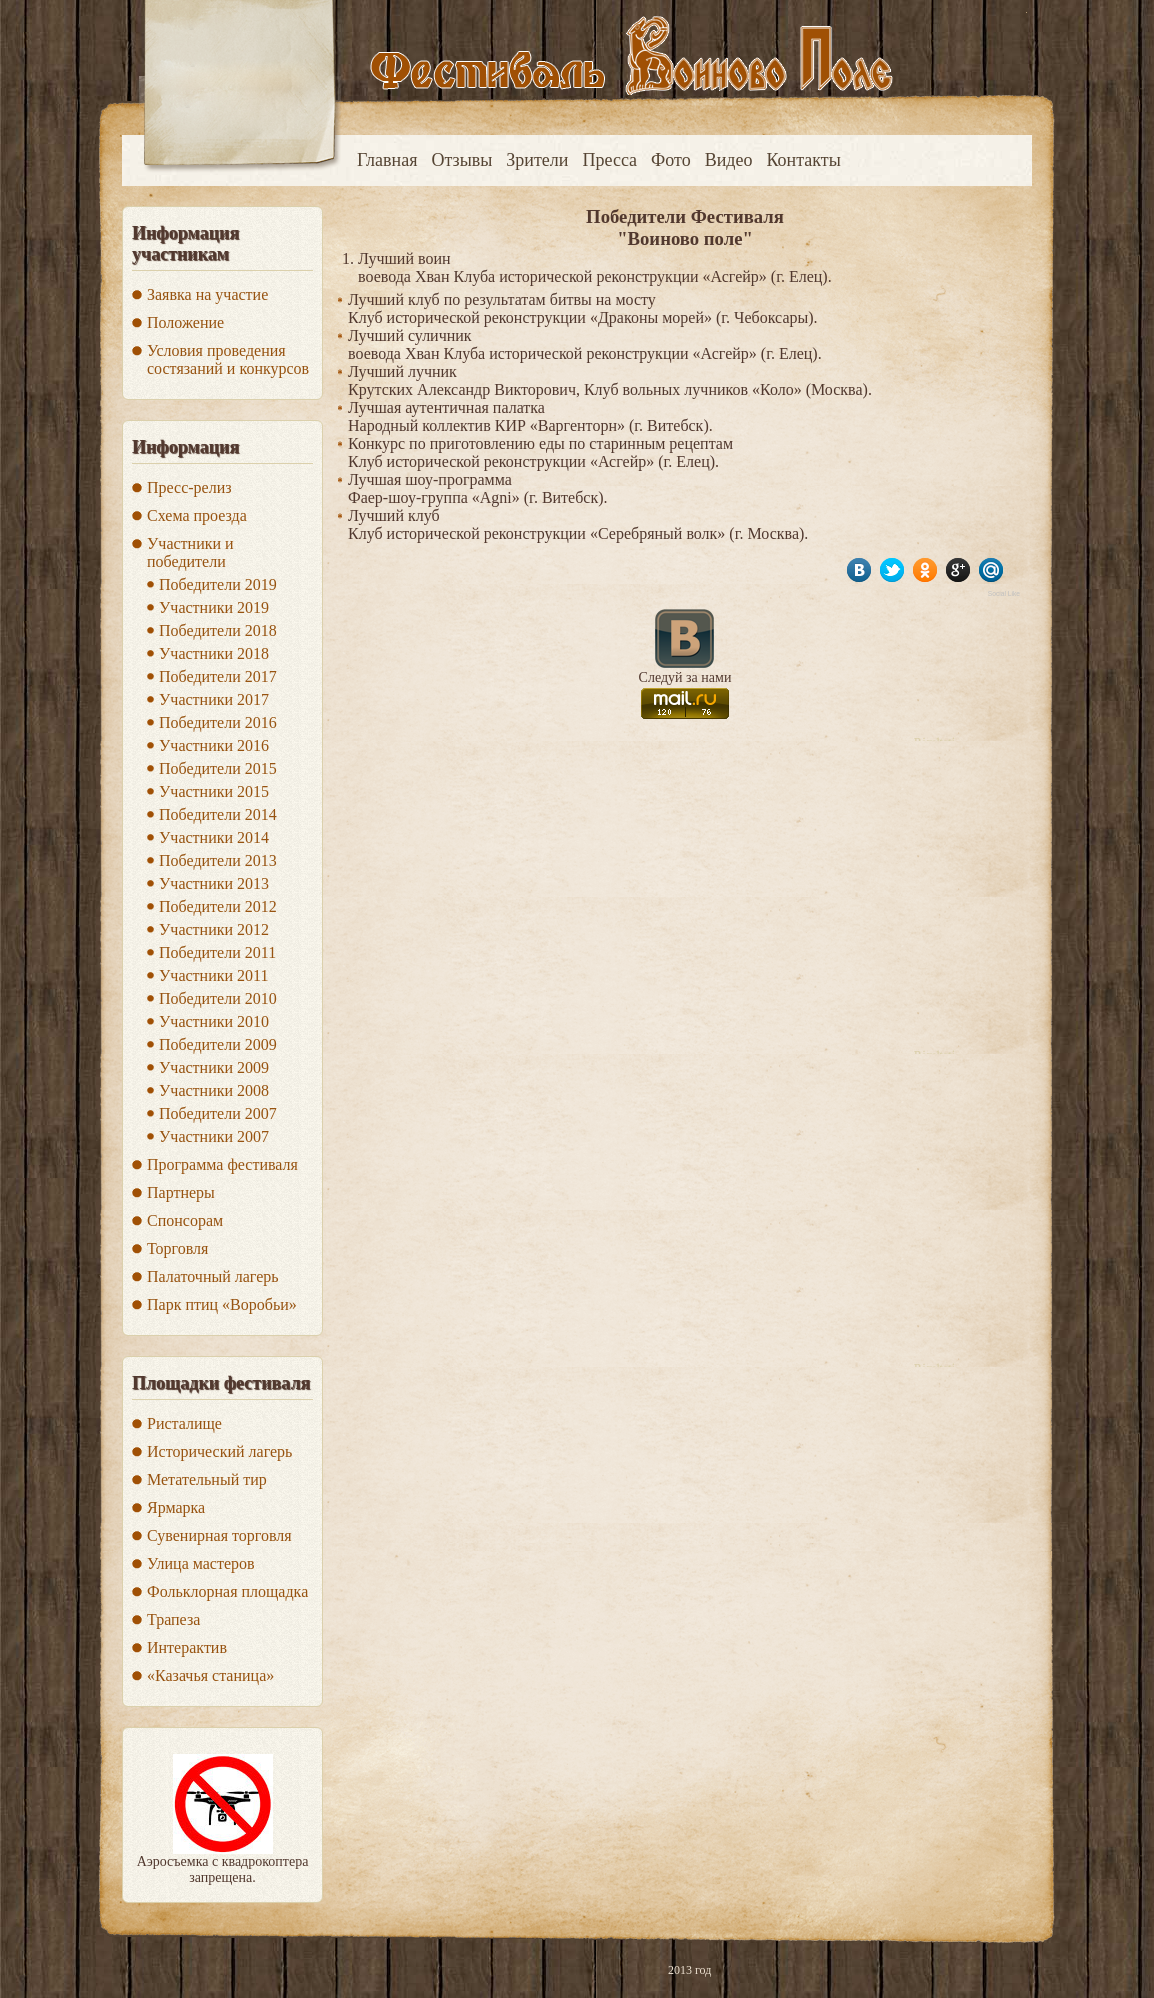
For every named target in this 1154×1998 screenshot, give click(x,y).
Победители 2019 (218, 584)
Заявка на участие (207, 294)
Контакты (804, 160)
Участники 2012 (214, 929)
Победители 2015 (218, 768)
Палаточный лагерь (213, 1276)
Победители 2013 (218, 860)
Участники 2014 (214, 837)
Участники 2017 (214, 699)
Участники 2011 (213, 975)
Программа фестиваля (222, 1164)
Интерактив (187, 1647)
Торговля (177, 1248)
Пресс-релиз (189, 487)
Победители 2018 (218, 630)
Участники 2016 (214, 745)
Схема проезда (197, 515)
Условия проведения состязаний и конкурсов (228, 359)
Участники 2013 (214, 883)
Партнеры (181, 1192)
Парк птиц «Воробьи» (222, 1304)
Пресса (609, 160)
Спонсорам (185, 1220)
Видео (729, 160)
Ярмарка (176, 1507)
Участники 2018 (214, 653)
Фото (671, 160)
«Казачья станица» (210, 1675)
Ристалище (184, 1423)
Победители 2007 (218, 1113)
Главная (387, 160)
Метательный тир (207, 1479)
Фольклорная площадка (227, 1591)
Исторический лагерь (219, 1451)
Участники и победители (190, 552)
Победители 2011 (217, 952)
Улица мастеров (201, 1563)
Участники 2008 (214, 1090)
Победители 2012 (218, 906)
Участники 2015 (214, 791)
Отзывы (461, 160)
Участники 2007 (214, 1136)
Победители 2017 (218, 676)
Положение (185, 322)
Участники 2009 (214, 1067)
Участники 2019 (214, 607)
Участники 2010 (214, 1021)
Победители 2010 (218, 998)
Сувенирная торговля (219, 1535)
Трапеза (173, 1619)
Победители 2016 (218, 722)
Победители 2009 (218, 1044)
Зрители (537, 160)
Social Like (1004, 593)
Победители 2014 (218, 814)
